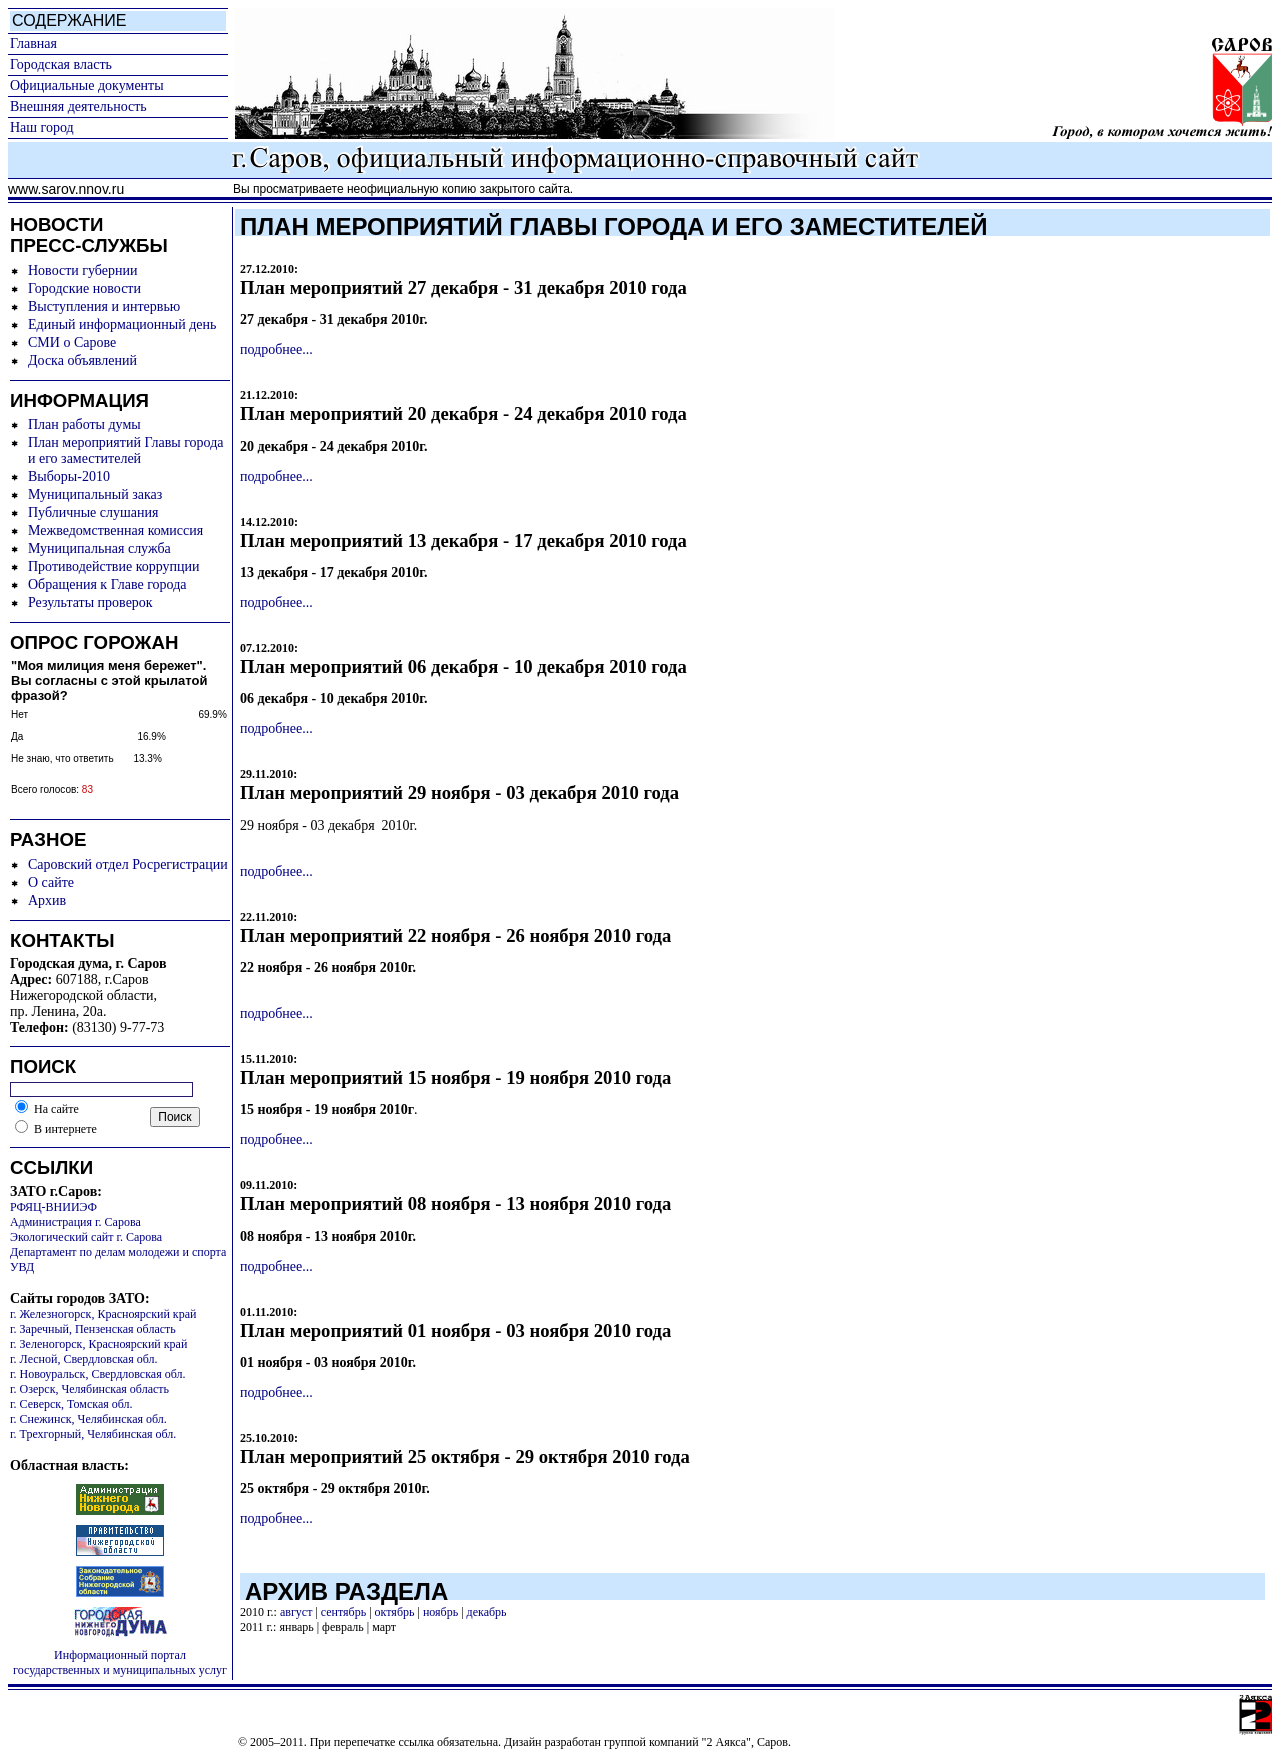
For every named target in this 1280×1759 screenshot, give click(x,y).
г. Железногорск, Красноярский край (103, 1314)
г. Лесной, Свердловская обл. (84, 1359)
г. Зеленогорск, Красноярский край (98, 1344)
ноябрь (440, 1612)
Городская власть (61, 64)
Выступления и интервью (104, 306)
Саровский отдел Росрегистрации (128, 864)
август (296, 1612)
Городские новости (84, 288)
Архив (47, 900)
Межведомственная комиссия (115, 530)
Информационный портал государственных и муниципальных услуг (120, 1662)
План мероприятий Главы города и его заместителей (126, 450)
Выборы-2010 (69, 476)
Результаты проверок (90, 602)
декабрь (487, 1612)
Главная (33, 43)
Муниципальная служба (99, 548)
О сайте (51, 882)
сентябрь (343, 1612)
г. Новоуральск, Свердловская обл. (97, 1374)
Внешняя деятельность (78, 106)
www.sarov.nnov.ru (66, 189)
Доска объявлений (82, 360)
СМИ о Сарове (72, 342)
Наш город (42, 127)
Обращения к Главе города (107, 584)
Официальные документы (87, 85)
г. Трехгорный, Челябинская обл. (93, 1434)
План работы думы (84, 424)
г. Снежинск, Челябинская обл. (88, 1419)
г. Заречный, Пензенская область (93, 1329)
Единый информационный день (122, 324)
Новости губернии (82, 270)
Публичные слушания (93, 512)
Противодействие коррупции (114, 566)
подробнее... (276, 349)
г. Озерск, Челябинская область (89, 1389)
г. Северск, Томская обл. (71, 1404)
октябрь (395, 1612)
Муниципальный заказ (95, 494)
